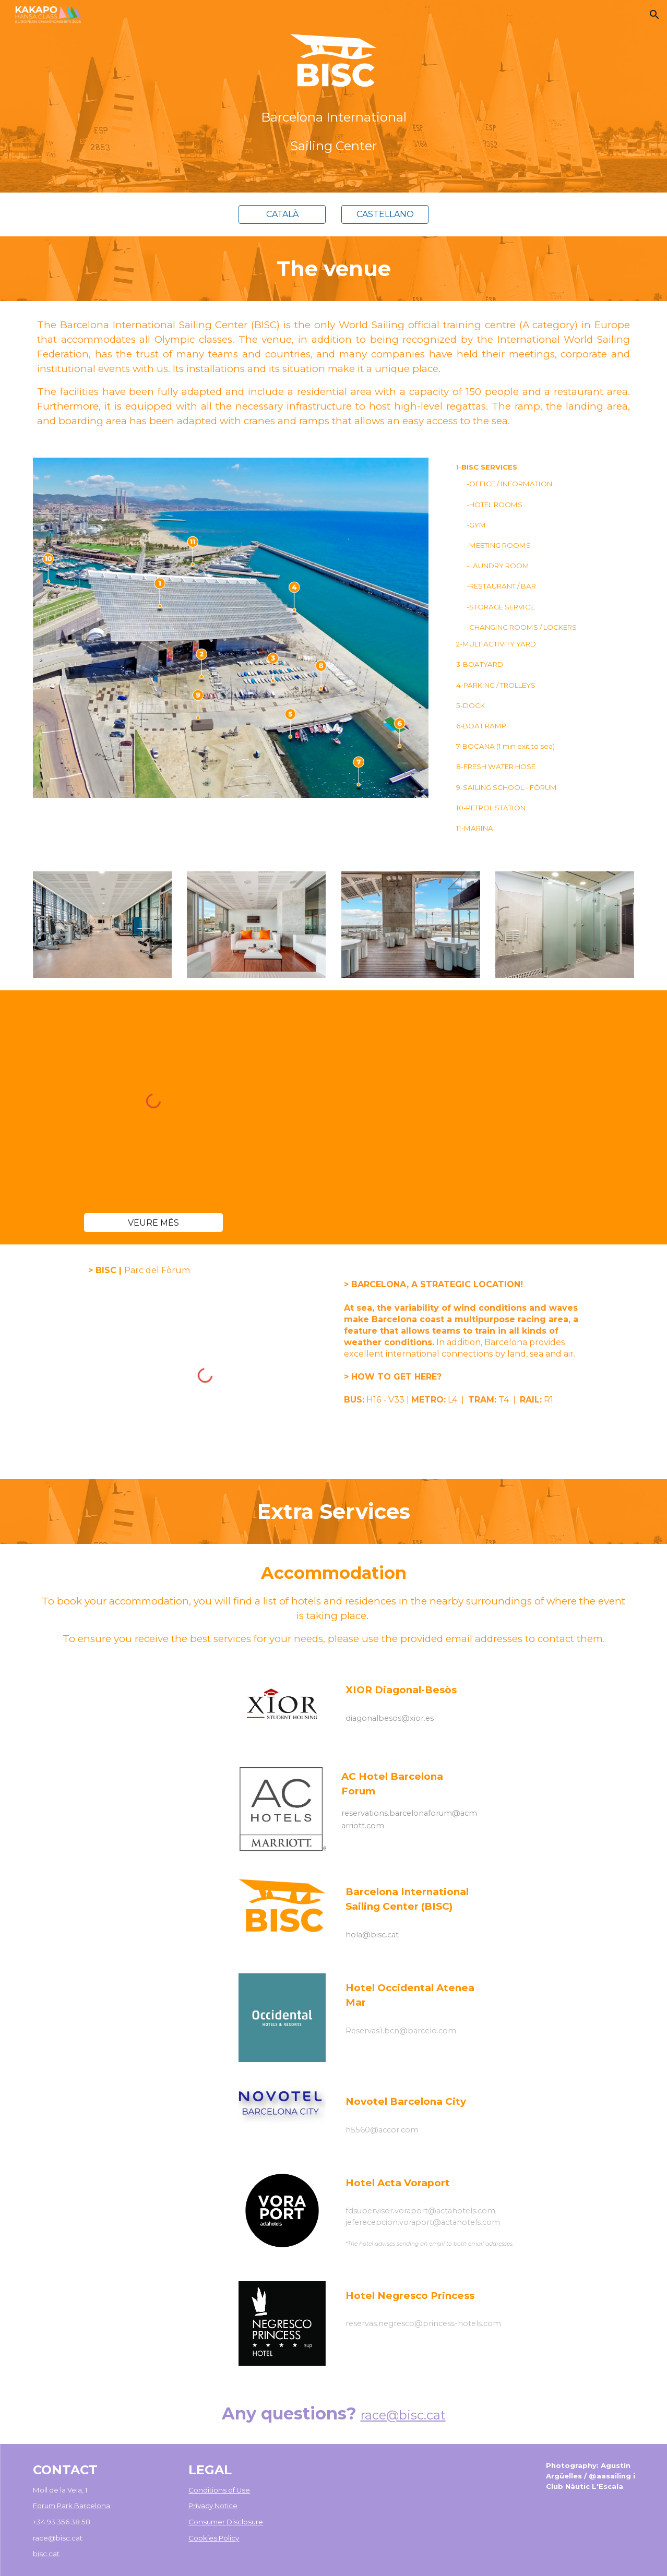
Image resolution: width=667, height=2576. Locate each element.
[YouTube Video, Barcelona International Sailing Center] (411, 1101)
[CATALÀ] (282, 214)
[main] (333, 127)
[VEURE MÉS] (153, 1222)
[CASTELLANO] (385, 214)
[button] (654, 14)
